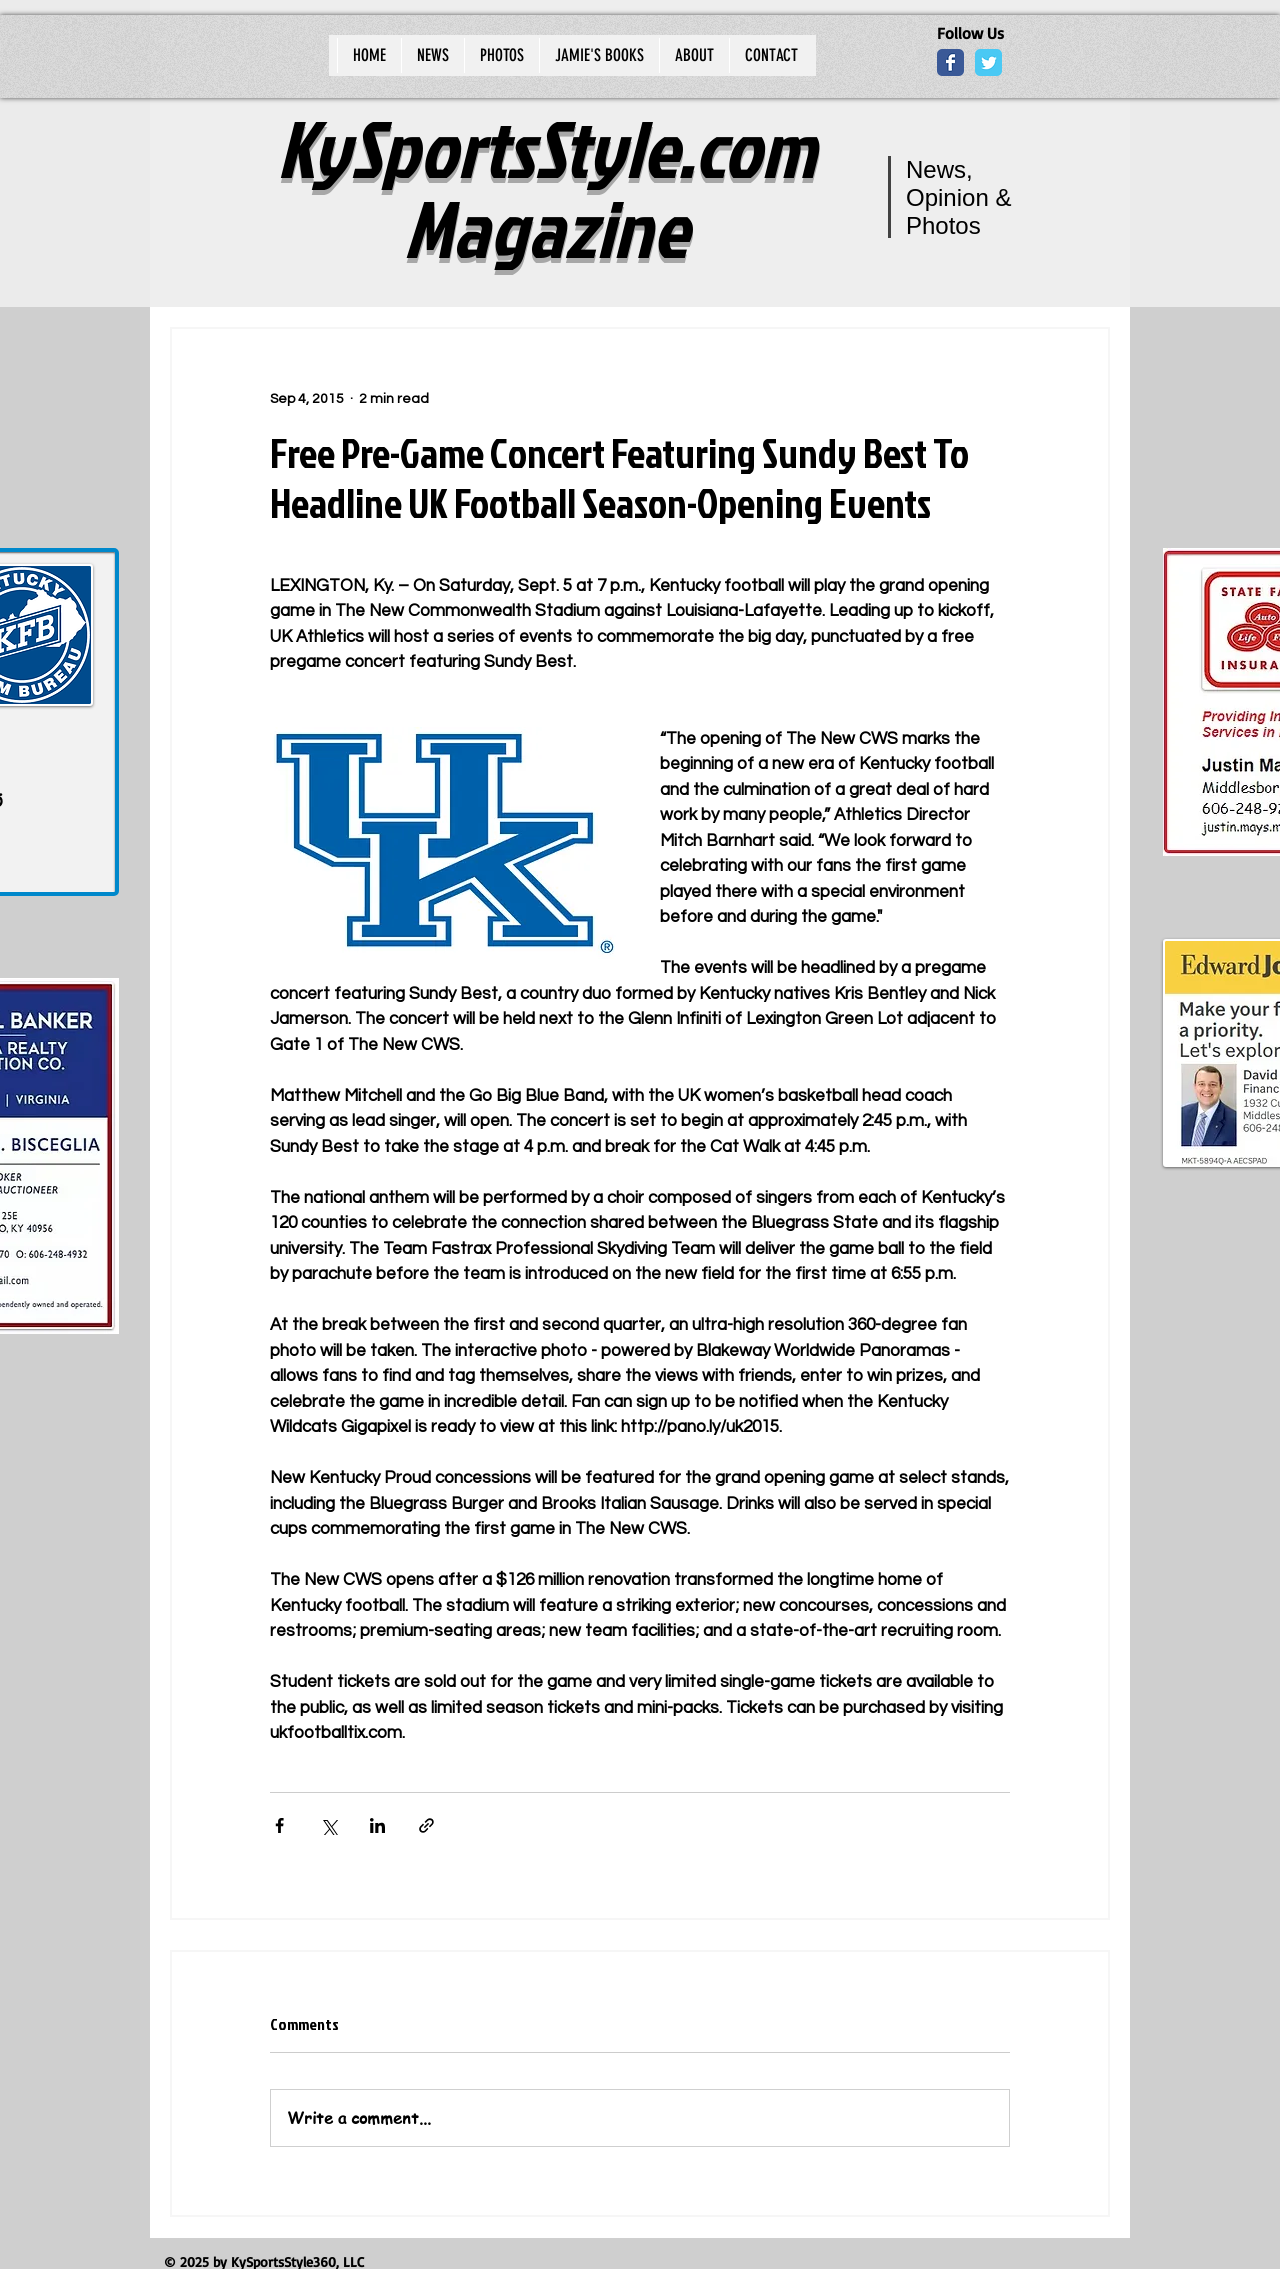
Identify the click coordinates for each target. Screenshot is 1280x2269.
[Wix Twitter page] (988, 62)
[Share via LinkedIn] (377, 1825)
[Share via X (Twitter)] (328, 1825)
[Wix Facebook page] (950, 62)
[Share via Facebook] (279, 1825)
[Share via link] (426, 1825)
